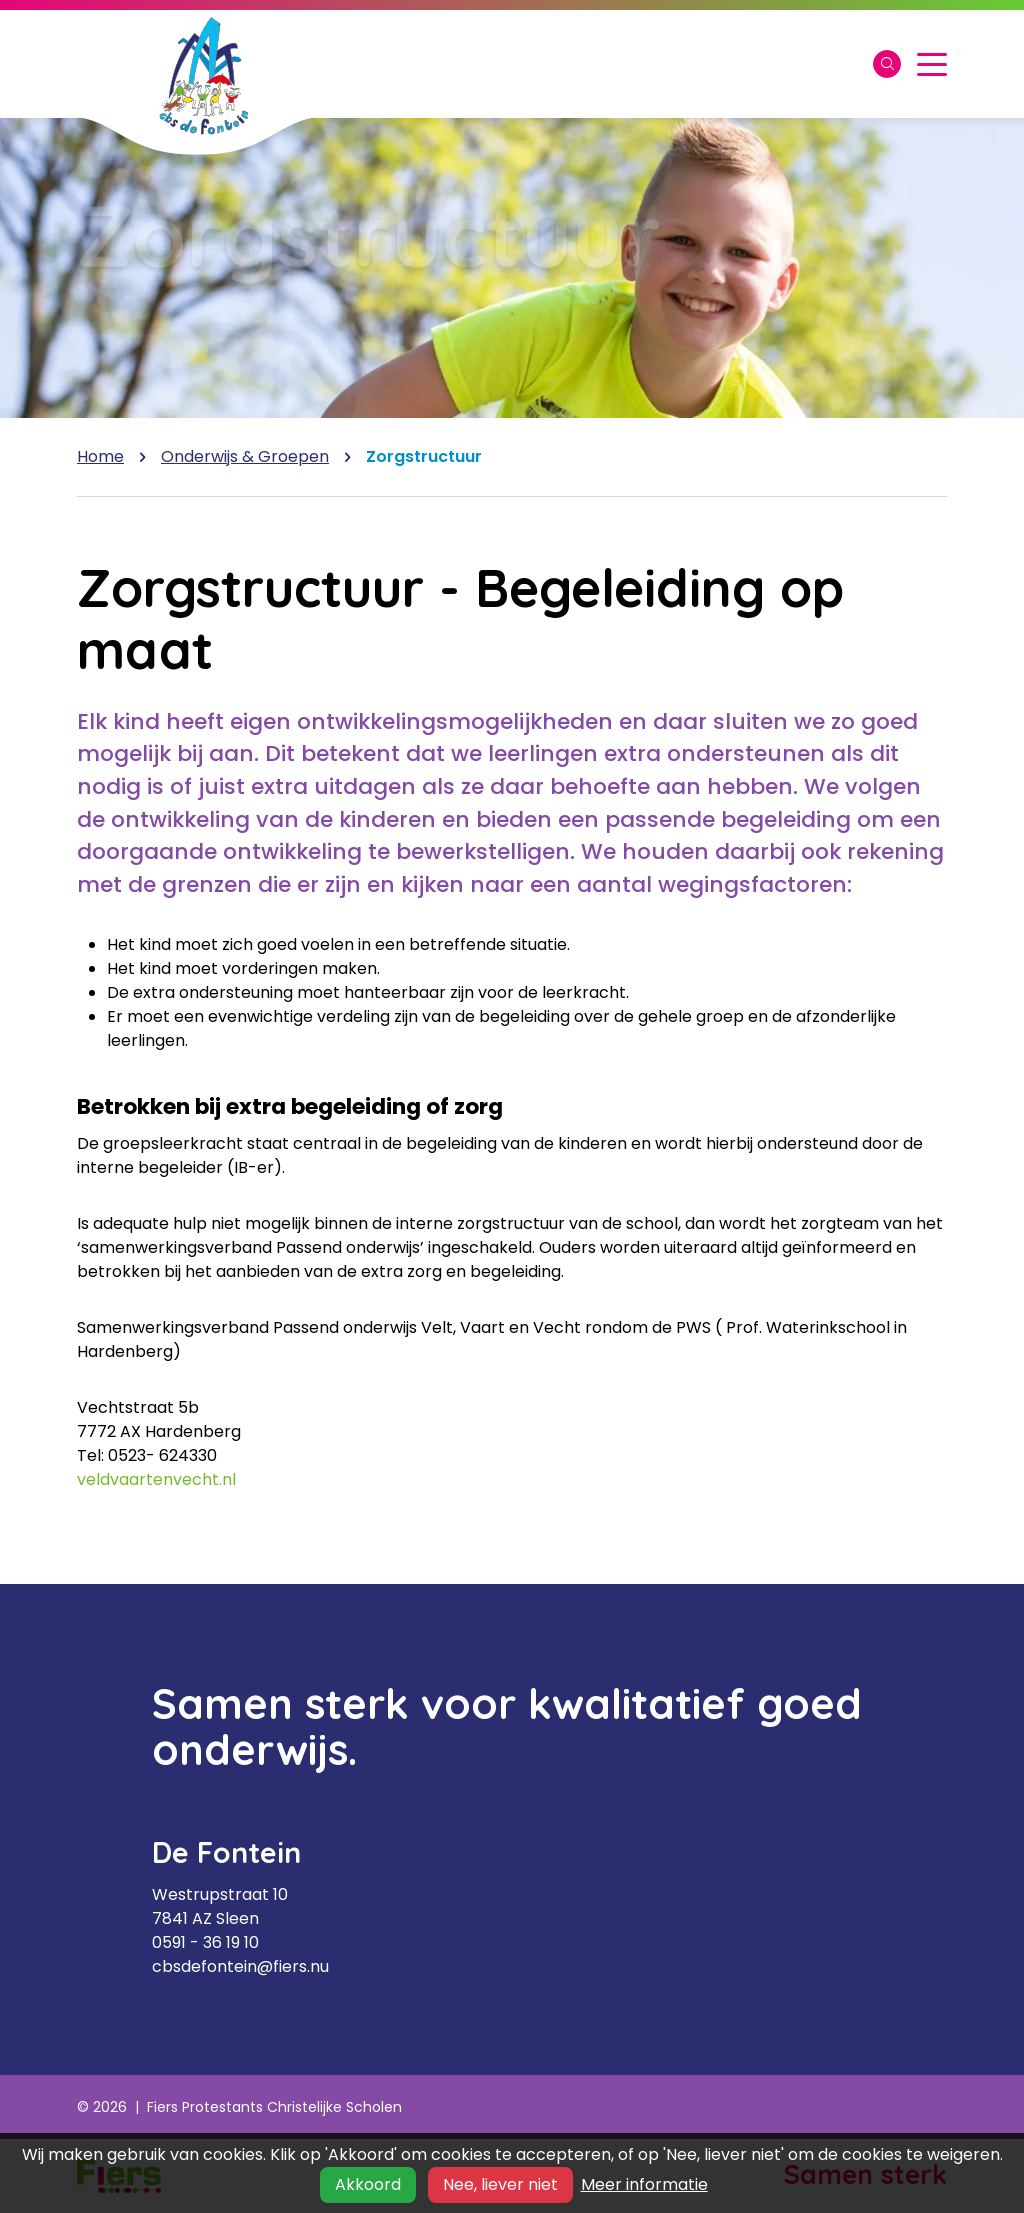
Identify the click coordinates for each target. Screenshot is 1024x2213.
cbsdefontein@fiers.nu (240, 1966)
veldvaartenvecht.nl (156, 1479)
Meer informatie (644, 2184)
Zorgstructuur (424, 456)
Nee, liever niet (500, 2184)
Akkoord (368, 2184)
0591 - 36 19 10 (205, 1942)
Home (100, 456)
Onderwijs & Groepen (245, 456)
